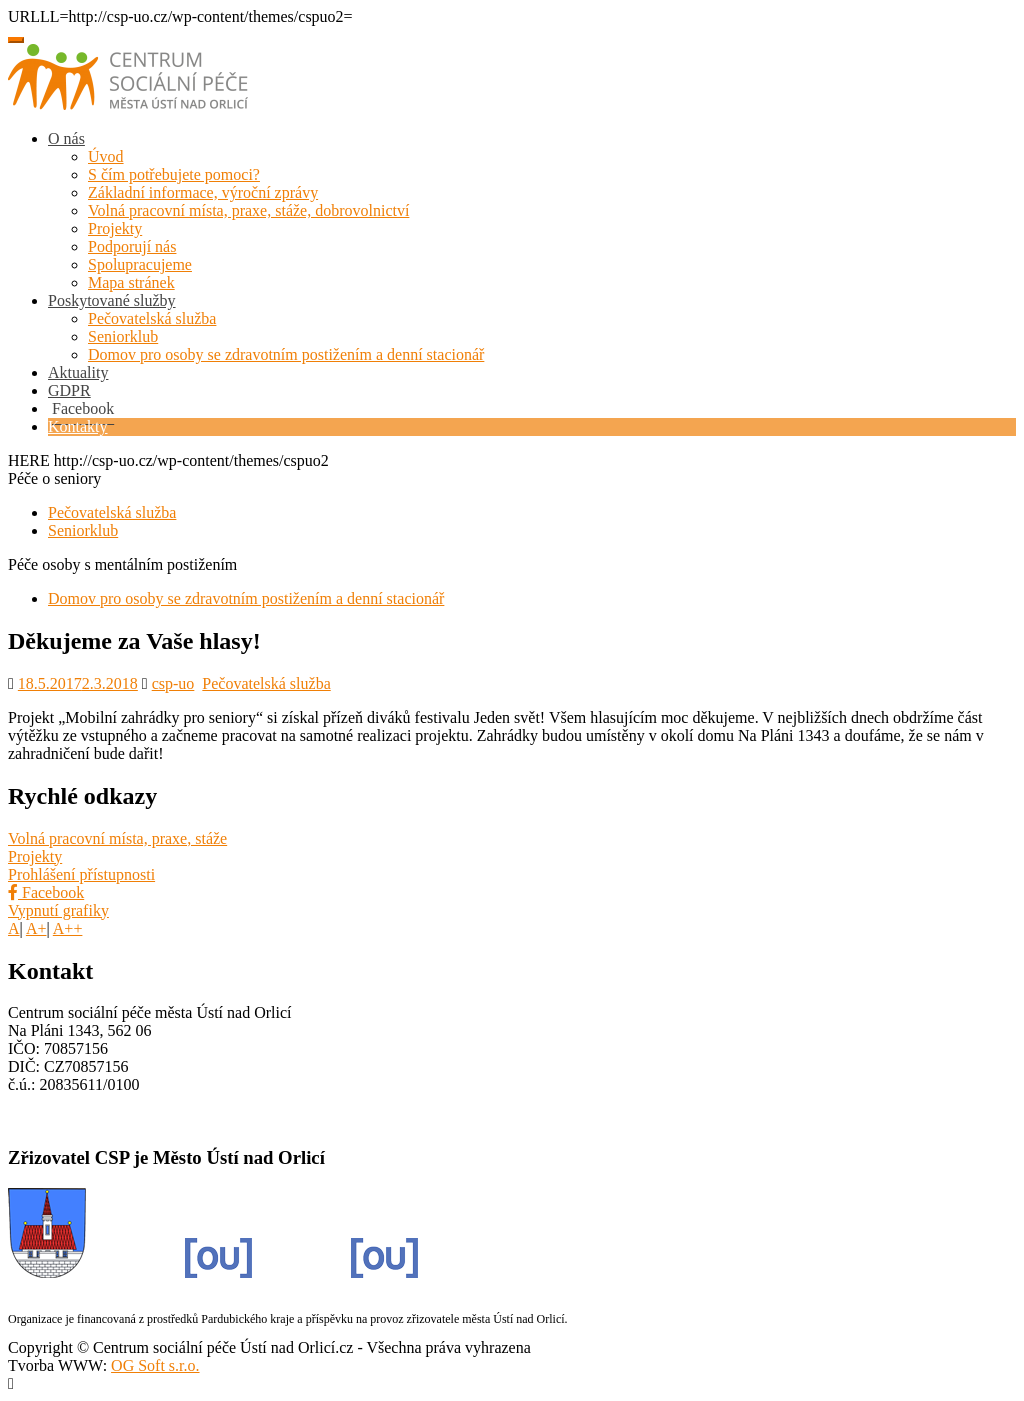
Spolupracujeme (140, 264)
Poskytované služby (112, 300)
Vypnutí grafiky (58, 910)
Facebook (46, 892)
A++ (68, 928)
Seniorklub (123, 336)
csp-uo (173, 683)
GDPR (69, 390)
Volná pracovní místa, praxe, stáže (117, 838)
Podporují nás (132, 246)
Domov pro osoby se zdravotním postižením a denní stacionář (286, 354)
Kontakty (78, 426)
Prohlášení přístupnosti (81, 874)
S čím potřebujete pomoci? (174, 174)
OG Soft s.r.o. (155, 1365)
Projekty (115, 228)
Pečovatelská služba (152, 318)
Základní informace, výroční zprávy (203, 192)
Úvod (106, 156)
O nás (66, 138)
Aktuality (78, 372)
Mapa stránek (131, 282)
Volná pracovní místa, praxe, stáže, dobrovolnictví (248, 210)
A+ (36, 928)
